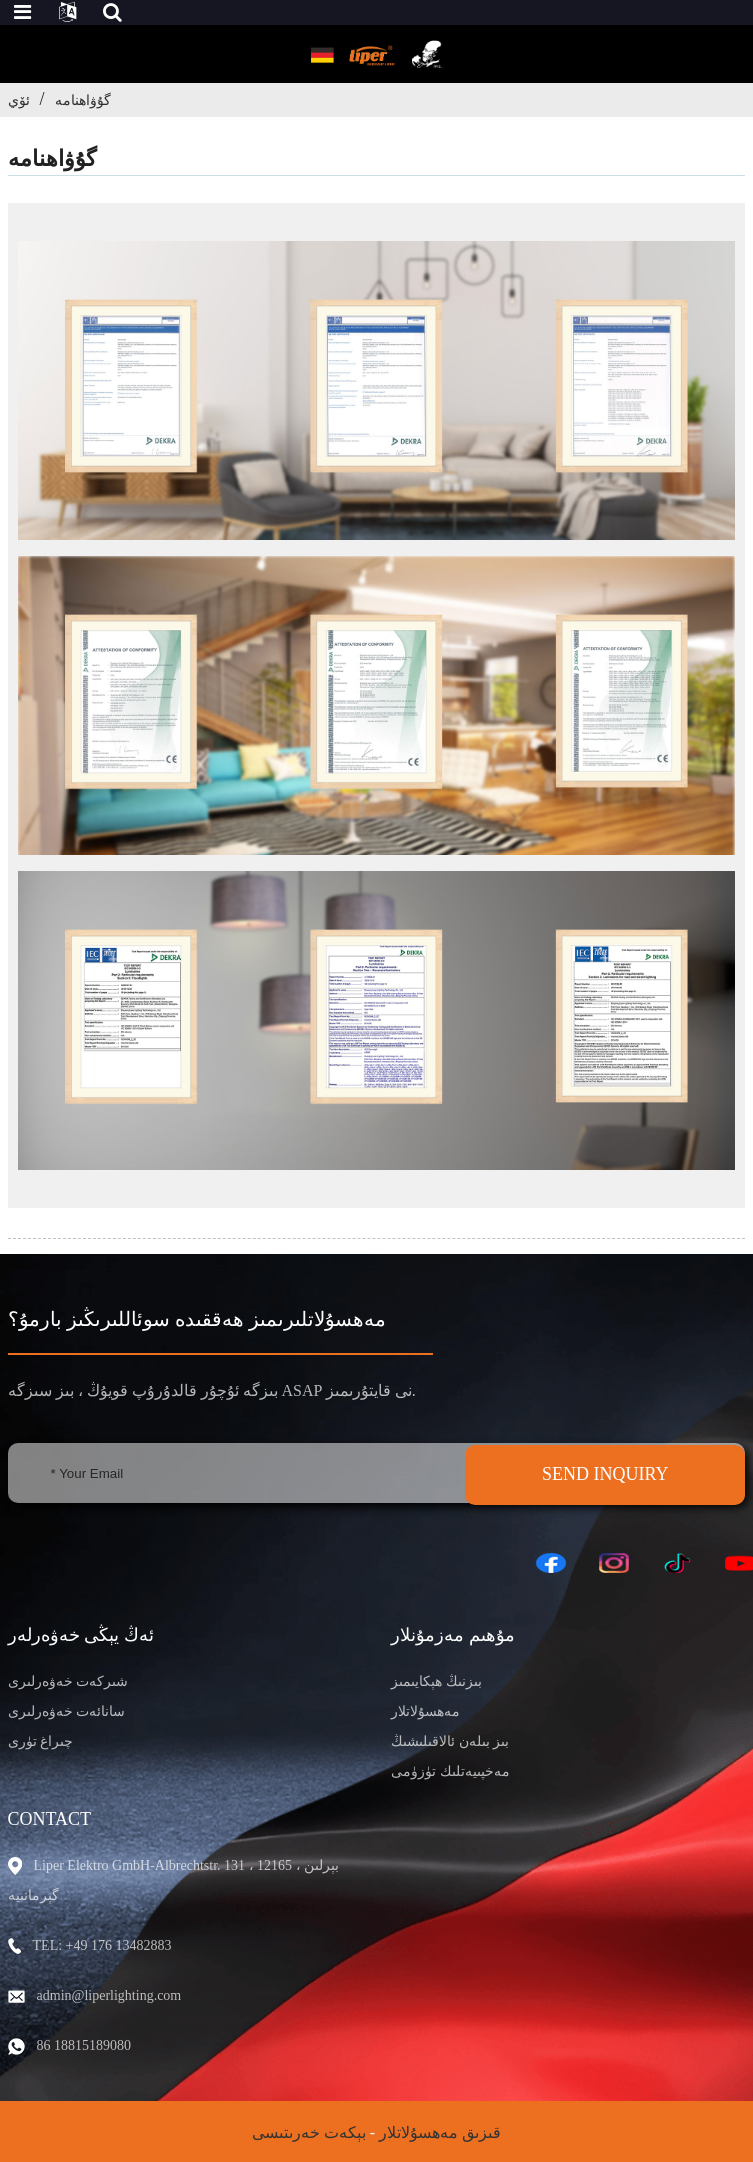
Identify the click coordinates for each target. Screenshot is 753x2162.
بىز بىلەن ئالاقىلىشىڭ (450, 1741)
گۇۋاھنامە (83, 100)
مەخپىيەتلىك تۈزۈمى (450, 1771)
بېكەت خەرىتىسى (309, 2132)
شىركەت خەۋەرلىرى (68, 1681)
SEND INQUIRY (605, 1474)
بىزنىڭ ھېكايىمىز (436, 1681)
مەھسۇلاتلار (425, 1711)
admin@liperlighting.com (109, 1995)
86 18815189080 (84, 2045)
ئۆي (19, 100)
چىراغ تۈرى (41, 1741)
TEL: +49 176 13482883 (102, 1945)
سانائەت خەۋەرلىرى (67, 1711)
